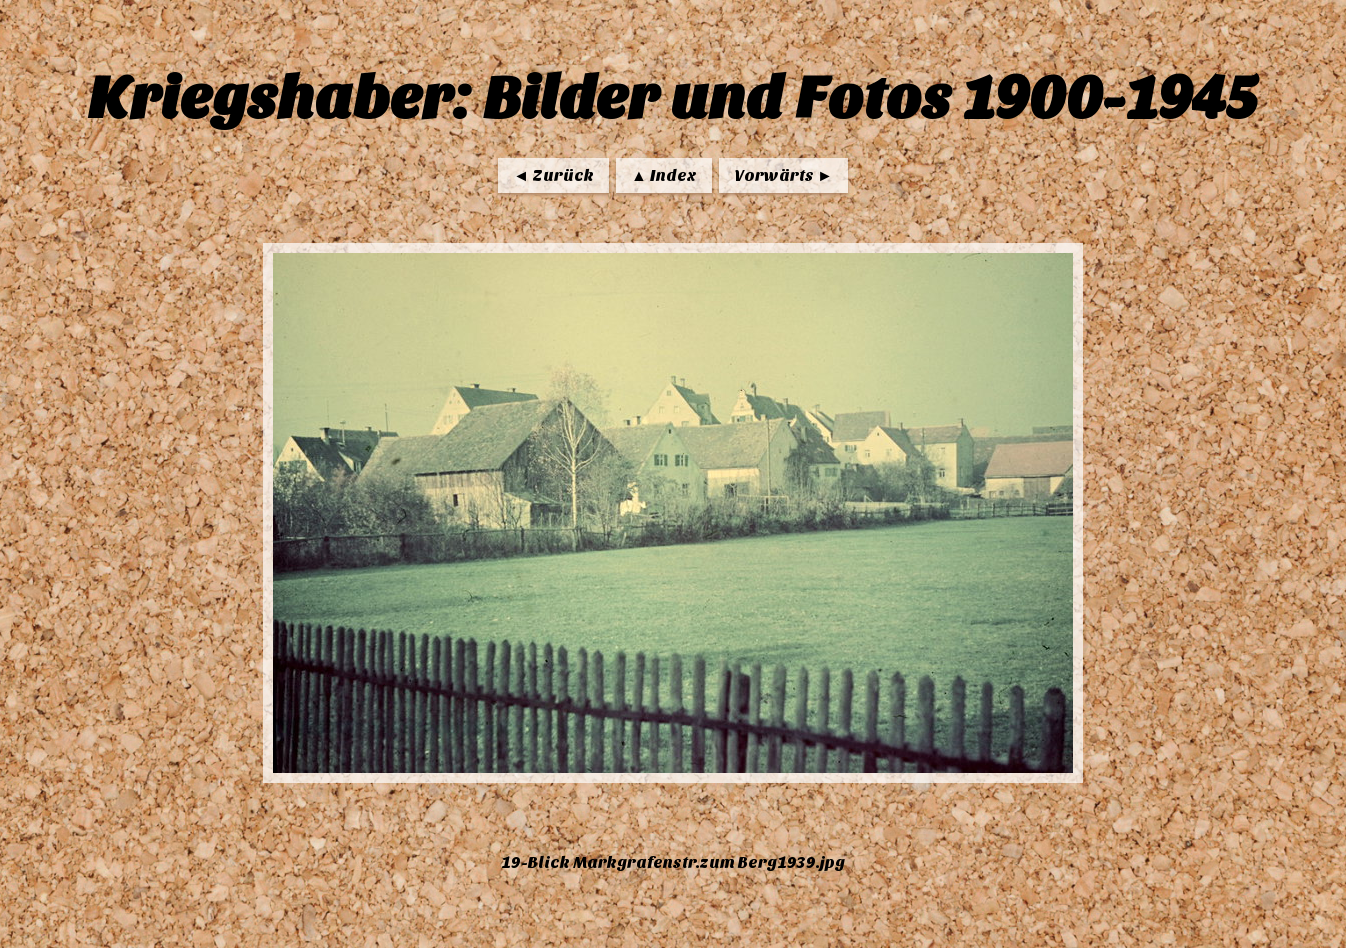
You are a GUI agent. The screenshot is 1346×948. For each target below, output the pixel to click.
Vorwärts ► (783, 175)
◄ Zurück (553, 175)
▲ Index (664, 175)
